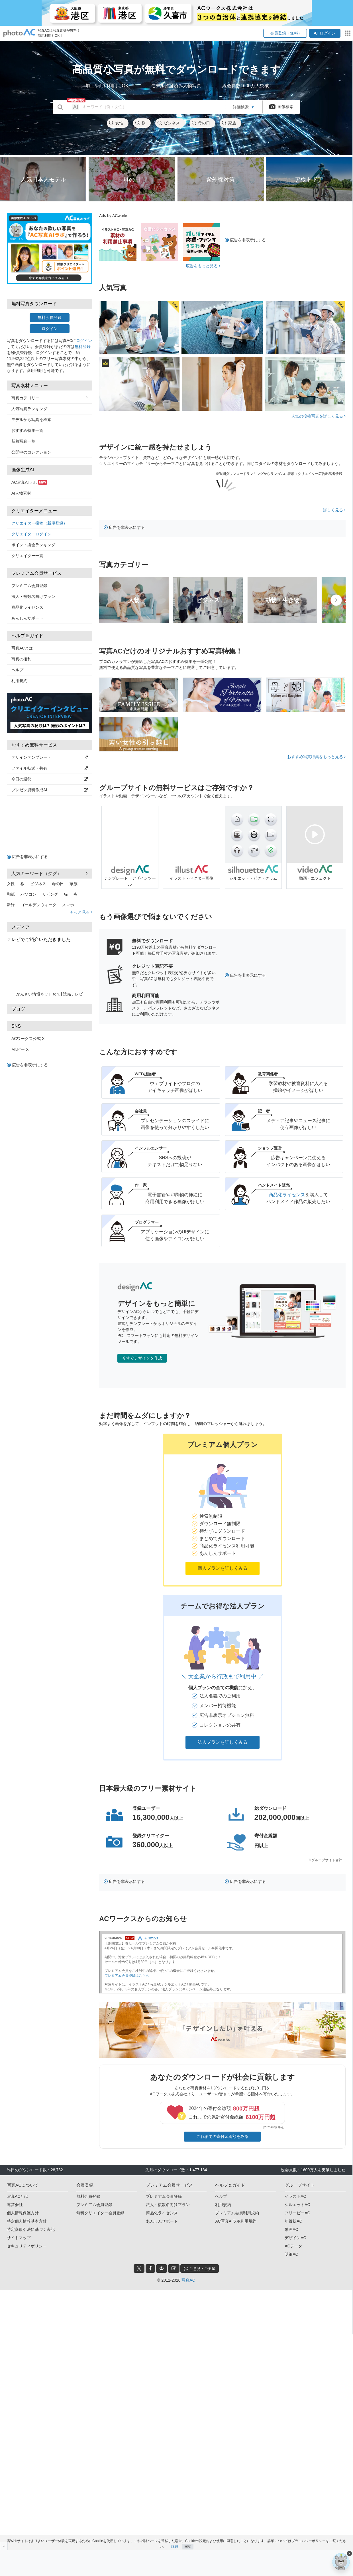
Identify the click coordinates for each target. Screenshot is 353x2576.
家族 (228, 123)
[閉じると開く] (4, 2546)
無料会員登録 (50, 317)
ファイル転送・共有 (49, 768)
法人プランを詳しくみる (222, 1742)
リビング (50, 894)
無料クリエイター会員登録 (100, 2213)
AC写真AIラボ (29, 482)
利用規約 (19, 680)
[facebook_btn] (150, 2268)
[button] (222, 1510)
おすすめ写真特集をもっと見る (316, 756)
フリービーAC (297, 2213)
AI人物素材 (21, 493)
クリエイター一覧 (27, 555)
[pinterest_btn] (161, 2268)
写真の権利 (21, 659)
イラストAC (295, 2196)
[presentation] (336, 600)
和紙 (11, 894)
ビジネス (168, 123)
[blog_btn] (173, 2268)
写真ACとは (22, 648)
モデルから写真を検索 (31, 419)
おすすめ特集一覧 (27, 430)
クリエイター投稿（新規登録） (39, 523)
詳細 (174, 2544)
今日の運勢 (49, 779)
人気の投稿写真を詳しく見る (318, 416)
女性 (116, 123)
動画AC (291, 2229)
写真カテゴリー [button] (49, 397)
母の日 (200, 123)
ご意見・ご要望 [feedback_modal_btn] (199, 2268)
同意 (187, 2544)
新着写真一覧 (23, 441)
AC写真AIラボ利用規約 (235, 2221)
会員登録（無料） (285, 33)
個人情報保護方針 (23, 2213)
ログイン (325, 33)
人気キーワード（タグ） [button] (49, 873)
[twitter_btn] (139, 2268)
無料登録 (83, 346)
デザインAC (295, 2237)
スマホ (68, 904)
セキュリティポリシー (27, 2246)
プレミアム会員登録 (29, 585)
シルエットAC (297, 2204)
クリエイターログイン (31, 534)
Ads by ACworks (113, 215)
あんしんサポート (27, 618)
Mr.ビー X (20, 1049)
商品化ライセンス (27, 607)
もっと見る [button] (81, 912)
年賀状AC (293, 2221)
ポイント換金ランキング (33, 545)
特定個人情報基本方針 (27, 2221)
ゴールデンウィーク (38, 904)
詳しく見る (334, 510)
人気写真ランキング (29, 408)
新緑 (11, 904)
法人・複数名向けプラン (33, 596)
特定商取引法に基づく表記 (31, 2229)
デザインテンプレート (49, 757)
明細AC (291, 2254)
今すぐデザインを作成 (142, 1358)
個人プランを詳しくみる (222, 1568)
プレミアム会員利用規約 (237, 2213)
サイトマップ (19, 2237)
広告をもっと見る (203, 266)
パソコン (28, 894)
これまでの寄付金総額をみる (222, 2136)
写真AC (188, 2280)
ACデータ (293, 2246)
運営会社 (15, 2204)
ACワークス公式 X (28, 1038)
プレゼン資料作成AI (49, 790)
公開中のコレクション (31, 452)
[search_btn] (60, 107)
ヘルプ (17, 669)
